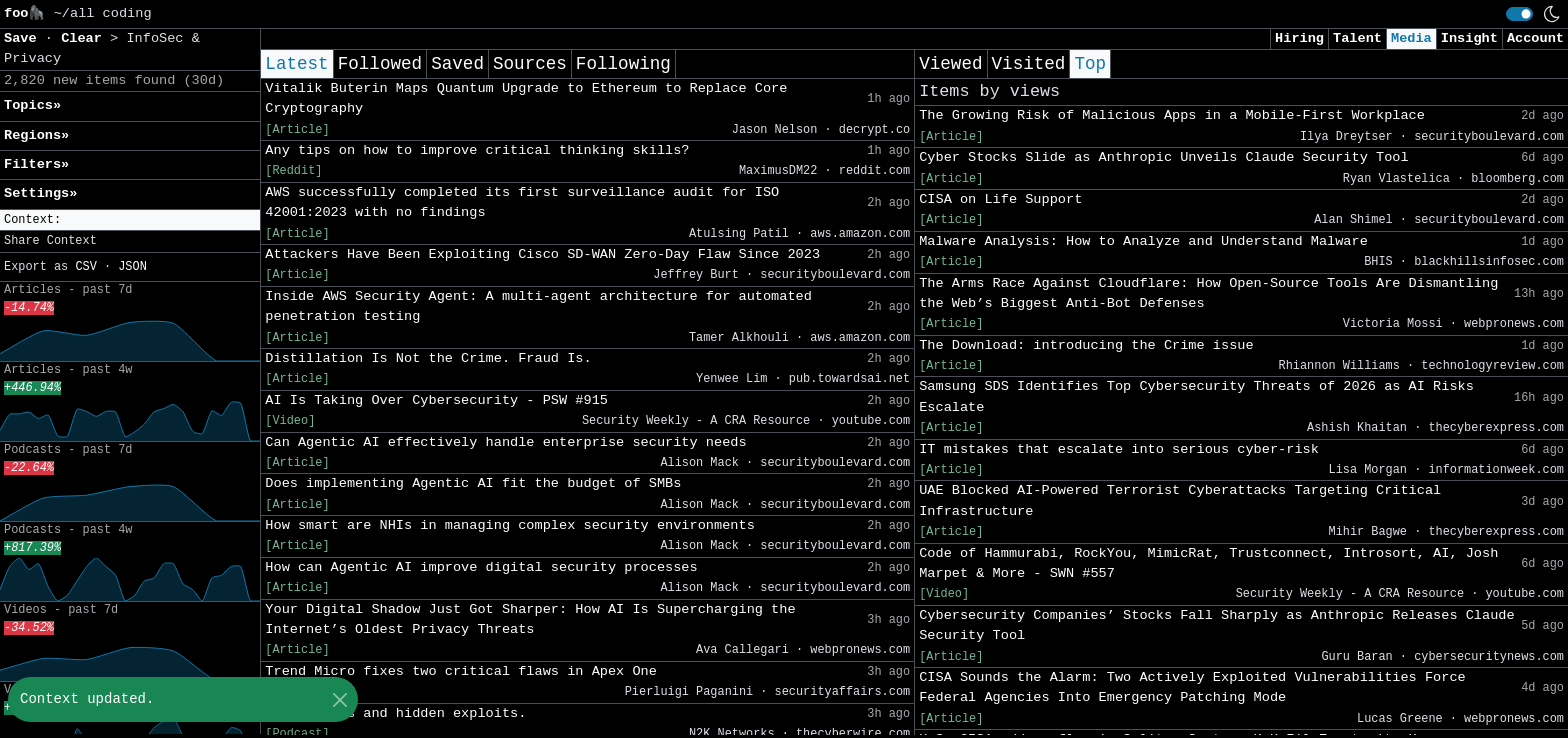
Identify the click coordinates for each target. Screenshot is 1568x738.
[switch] (1519, 14)
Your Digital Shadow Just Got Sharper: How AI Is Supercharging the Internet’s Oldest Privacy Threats (530, 619)
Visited (1029, 64)
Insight (1469, 38)
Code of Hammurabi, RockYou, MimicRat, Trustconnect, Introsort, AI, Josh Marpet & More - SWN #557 (1208, 563)
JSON (132, 267)
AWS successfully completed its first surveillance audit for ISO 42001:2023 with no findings (522, 202)
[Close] (339, 699)
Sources (530, 64)
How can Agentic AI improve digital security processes (481, 567)
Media (1411, 38)
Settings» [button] (40, 193)
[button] (130, 220)
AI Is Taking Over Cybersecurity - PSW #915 (436, 400)
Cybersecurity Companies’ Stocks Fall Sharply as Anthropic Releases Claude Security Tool (1217, 625)
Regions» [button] (36, 135)
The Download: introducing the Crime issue (1086, 345)
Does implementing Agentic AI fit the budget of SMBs (473, 483)
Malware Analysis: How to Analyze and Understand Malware (1143, 241)
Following (623, 64)
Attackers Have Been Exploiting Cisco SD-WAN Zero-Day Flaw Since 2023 (542, 254)
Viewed (950, 64)
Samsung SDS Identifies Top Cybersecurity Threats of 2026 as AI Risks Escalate (1196, 396)
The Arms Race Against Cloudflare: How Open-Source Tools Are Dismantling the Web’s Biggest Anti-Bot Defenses (1208, 293)
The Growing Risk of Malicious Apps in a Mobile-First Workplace (1172, 115)
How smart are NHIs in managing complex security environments (509, 525)
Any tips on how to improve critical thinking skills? (477, 150)
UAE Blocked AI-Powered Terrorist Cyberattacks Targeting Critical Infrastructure (1180, 500)
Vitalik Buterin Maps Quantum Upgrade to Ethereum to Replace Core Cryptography (526, 98)
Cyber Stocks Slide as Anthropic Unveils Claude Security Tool (1163, 157)
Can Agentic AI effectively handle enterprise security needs (505, 442)
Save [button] (24, 38)
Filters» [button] (36, 164)
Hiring (1299, 38)
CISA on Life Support (1000, 199)
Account (1535, 38)
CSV (85, 267)
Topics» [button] (32, 105)
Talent (1357, 38)
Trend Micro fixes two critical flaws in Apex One (461, 671)
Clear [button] (85, 38)
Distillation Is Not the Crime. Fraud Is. (428, 358)
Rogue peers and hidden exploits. (395, 713)
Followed (380, 64)
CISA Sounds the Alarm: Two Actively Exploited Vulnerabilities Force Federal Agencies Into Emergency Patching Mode (1192, 687)
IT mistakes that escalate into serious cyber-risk (1119, 449)
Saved (457, 64)
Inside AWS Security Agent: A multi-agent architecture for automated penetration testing (538, 306)
